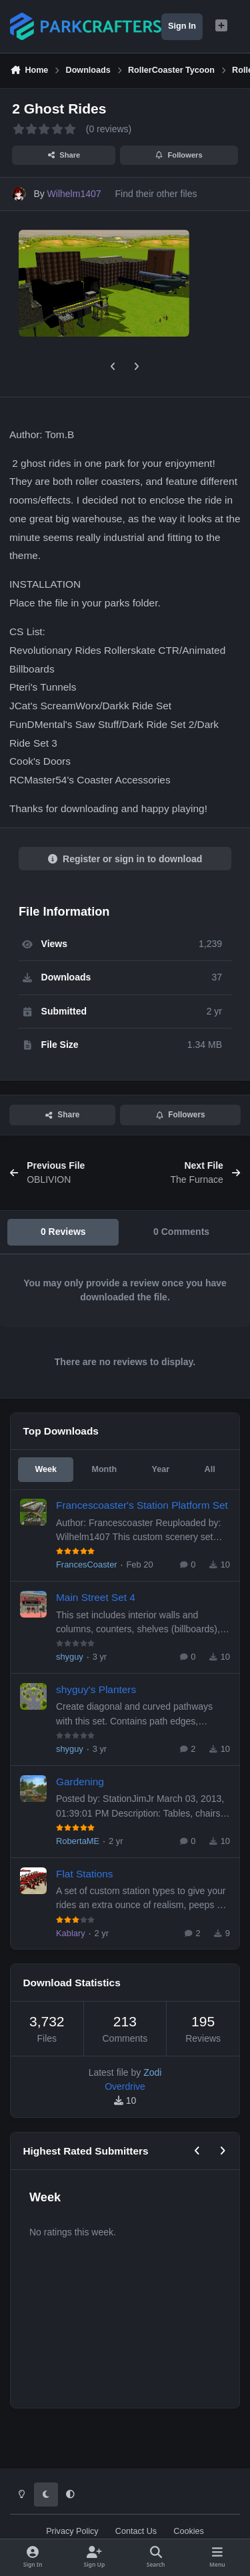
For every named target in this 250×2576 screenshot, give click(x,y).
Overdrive (125, 2086)
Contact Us (136, 2531)
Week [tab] (46, 1469)
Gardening (80, 1781)
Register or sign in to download (125, 859)
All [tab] (210, 1469)
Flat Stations (84, 1873)
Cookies (188, 2531)
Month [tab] (104, 1469)
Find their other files (156, 193)
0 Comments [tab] (181, 1231)
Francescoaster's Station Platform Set (142, 1505)
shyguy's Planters (96, 1689)
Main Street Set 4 (95, 1597)
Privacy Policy (72, 2531)
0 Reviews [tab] (63, 1231)
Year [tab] (161, 1469)
